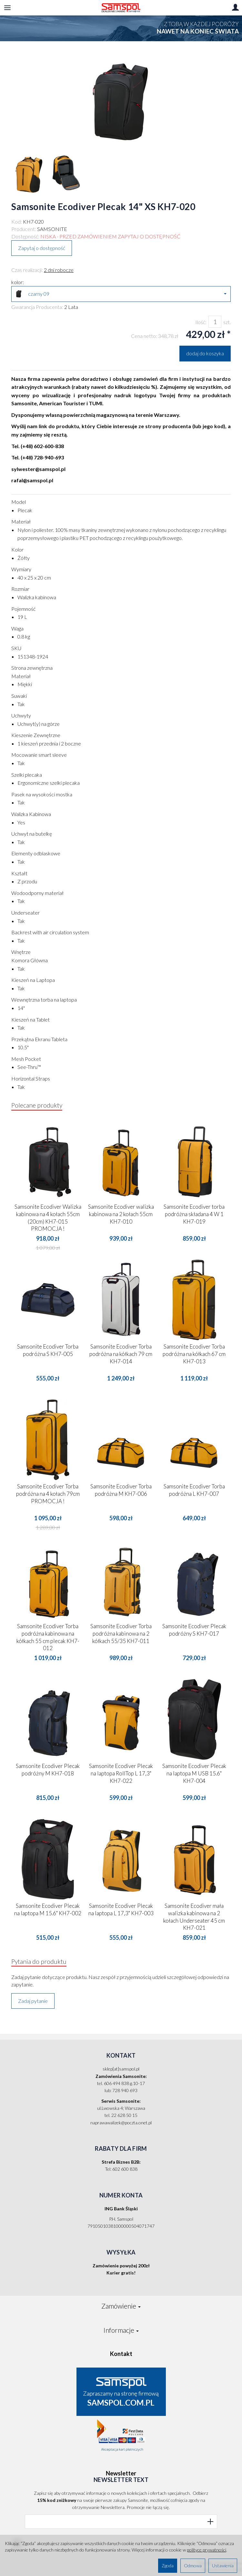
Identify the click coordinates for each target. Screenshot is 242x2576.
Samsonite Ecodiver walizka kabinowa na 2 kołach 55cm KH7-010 (121, 1214)
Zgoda (168, 2565)
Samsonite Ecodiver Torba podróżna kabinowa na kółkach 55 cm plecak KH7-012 (47, 1637)
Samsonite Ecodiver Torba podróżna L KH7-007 (194, 1490)
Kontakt (121, 2353)
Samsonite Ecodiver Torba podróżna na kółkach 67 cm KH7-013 (194, 1354)
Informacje (121, 2330)
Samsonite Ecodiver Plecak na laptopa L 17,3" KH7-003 (121, 1909)
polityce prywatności (206, 2549)
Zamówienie (121, 2306)
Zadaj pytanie (33, 2001)
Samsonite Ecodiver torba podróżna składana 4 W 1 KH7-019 (194, 1214)
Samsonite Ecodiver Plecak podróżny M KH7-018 (48, 1770)
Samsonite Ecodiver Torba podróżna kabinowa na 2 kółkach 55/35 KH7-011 (121, 1633)
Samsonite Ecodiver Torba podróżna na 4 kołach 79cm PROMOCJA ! (48, 1493)
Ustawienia (223, 2565)
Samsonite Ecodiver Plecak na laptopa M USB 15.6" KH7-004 (194, 1773)
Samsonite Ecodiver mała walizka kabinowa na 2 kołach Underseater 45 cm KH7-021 (194, 1916)
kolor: (17, 282)
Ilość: (201, 322)
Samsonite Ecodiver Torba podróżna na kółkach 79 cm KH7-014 (120, 1354)
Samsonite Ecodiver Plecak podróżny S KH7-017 (194, 1630)
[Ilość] (214, 322)
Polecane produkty (36, 1105)
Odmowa (193, 2565)
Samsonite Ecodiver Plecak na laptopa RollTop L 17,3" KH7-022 (121, 1773)
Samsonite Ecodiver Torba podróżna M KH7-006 (121, 1490)
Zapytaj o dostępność (41, 248)
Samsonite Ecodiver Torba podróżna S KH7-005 (47, 1350)
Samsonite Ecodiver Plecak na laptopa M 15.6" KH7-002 (47, 1909)
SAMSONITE (52, 229)
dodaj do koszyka (205, 353)
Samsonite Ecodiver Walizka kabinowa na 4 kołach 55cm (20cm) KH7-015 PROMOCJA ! (48, 1217)
